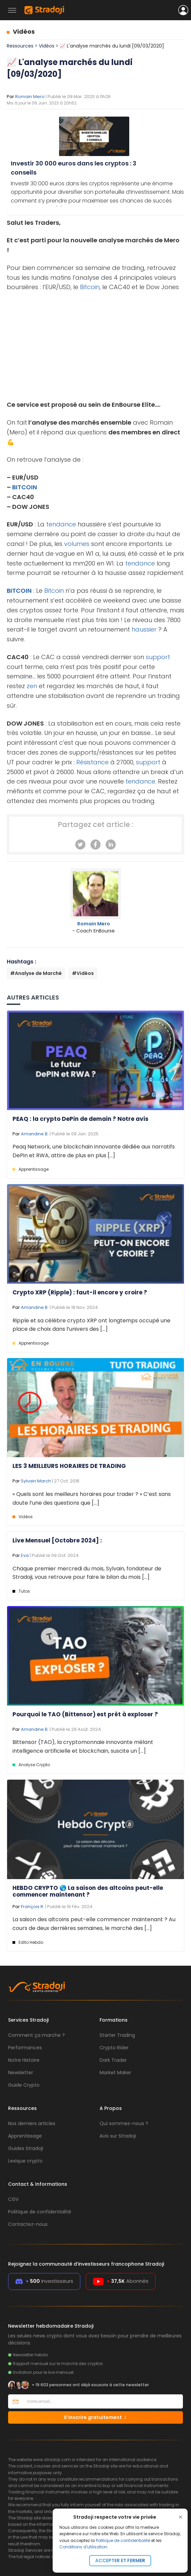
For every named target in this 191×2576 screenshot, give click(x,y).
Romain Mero (30, 96)
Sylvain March (36, 1481)
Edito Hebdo (31, 1942)
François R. (32, 1906)
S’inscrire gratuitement (96, 2417)
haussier (144, 629)
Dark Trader (113, 2060)
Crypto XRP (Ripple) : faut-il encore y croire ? (79, 1292)
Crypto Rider (114, 2047)
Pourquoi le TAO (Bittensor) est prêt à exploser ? (85, 1714)
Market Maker (115, 2072)
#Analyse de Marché (36, 973)
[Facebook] (95, 844)
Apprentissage (34, 1169)
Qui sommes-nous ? (124, 2123)
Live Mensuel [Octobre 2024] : (57, 1540)
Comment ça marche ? (36, 2035)
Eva (25, 1555)
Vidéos (24, 31)
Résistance (92, 762)
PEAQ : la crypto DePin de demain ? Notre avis (80, 1119)
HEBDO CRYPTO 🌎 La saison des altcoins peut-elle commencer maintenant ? (87, 1891)
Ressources (20, 45)
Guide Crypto (23, 2085)
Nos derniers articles (31, 2123)
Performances (25, 2047)
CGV (13, 2199)
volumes (76, 544)
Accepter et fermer (120, 2560)
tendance (61, 524)
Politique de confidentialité (123, 2540)
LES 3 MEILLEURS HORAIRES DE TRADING (69, 1466)
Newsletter (20, 2072)
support (158, 657)
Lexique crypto (25, 2160)
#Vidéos (83, 973)
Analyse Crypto (34, 1765)
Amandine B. (35, 1134)
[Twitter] (80, 844)
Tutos (24, 1591)
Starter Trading (117, 2035)
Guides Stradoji (25, 2148)
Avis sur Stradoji (118, 2136)
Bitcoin (90, 287)
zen (32, 686)
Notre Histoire (23, 2060)
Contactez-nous (28, 2224)
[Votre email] (103, 2401)
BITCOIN (24, 487)
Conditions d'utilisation (83, 2547)
